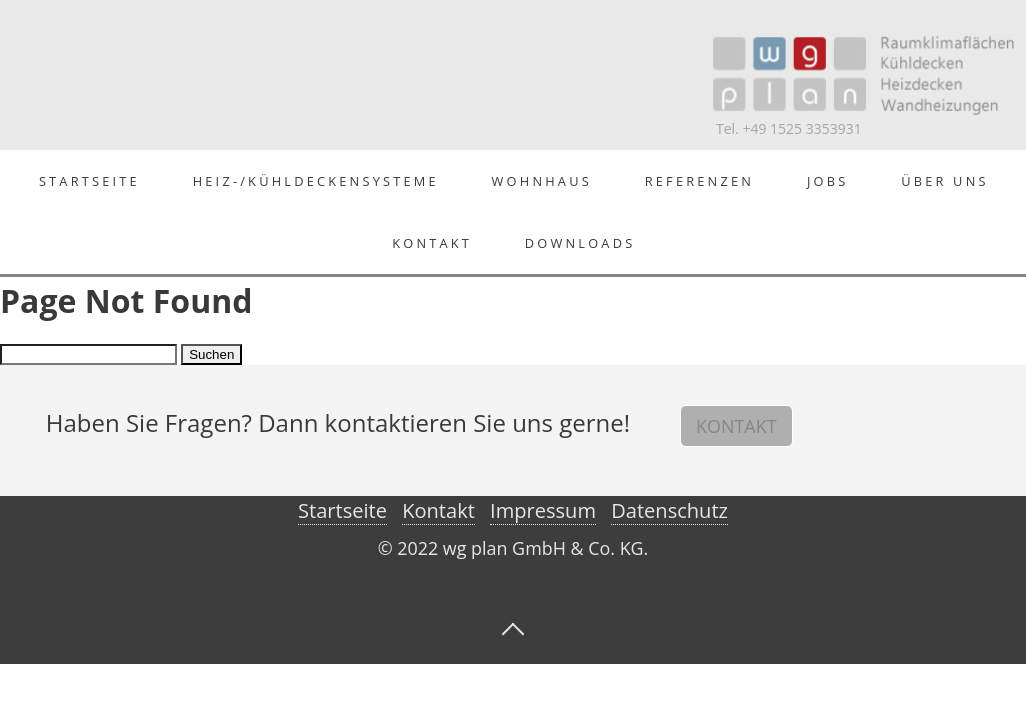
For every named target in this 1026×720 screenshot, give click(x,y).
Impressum (543, 510)
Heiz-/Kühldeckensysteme (316, 181)
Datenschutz (669, 510)
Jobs (827, 181)
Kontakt (432, 243)
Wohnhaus (542, 181)
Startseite (89, 181)
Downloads (580, 243)
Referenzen (699, 181)
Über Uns (945, 181)
